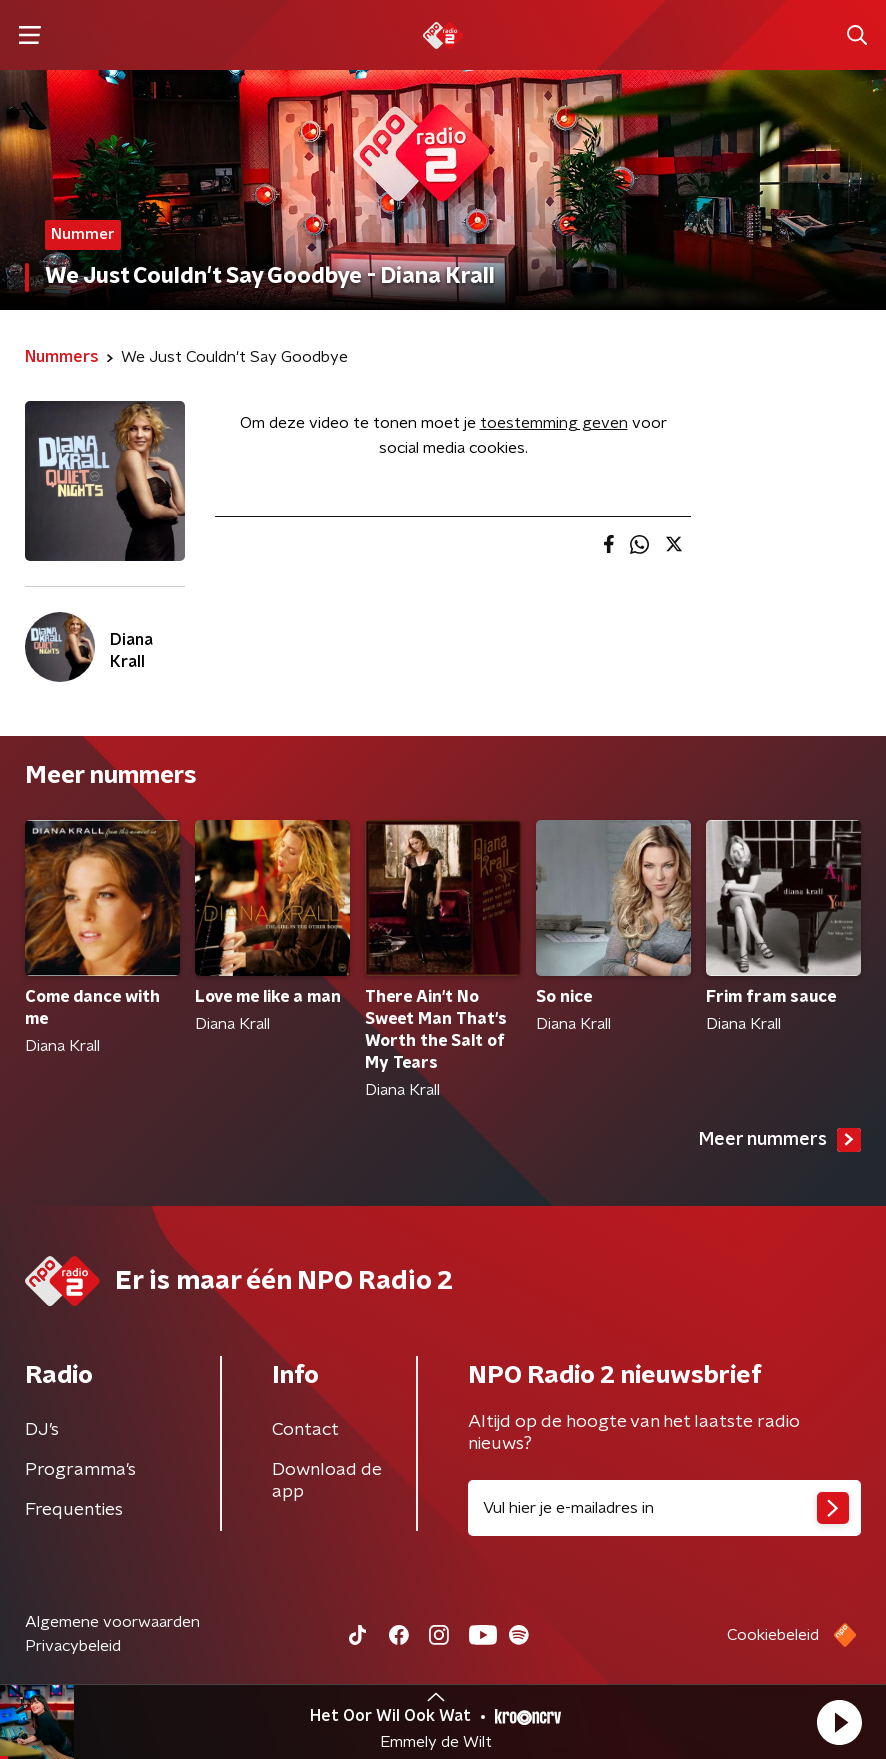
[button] (839, 1722)
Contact (305, 1430)
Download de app (327, 1481)
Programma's (80, 1470)
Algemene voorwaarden (112, 1622)
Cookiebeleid (773, 1635)
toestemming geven (554, 423)
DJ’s (42, 1430)
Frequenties (74, 1510)
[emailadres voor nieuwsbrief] (664, 1508)
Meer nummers (780, 1140)
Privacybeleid (73, 1646)
